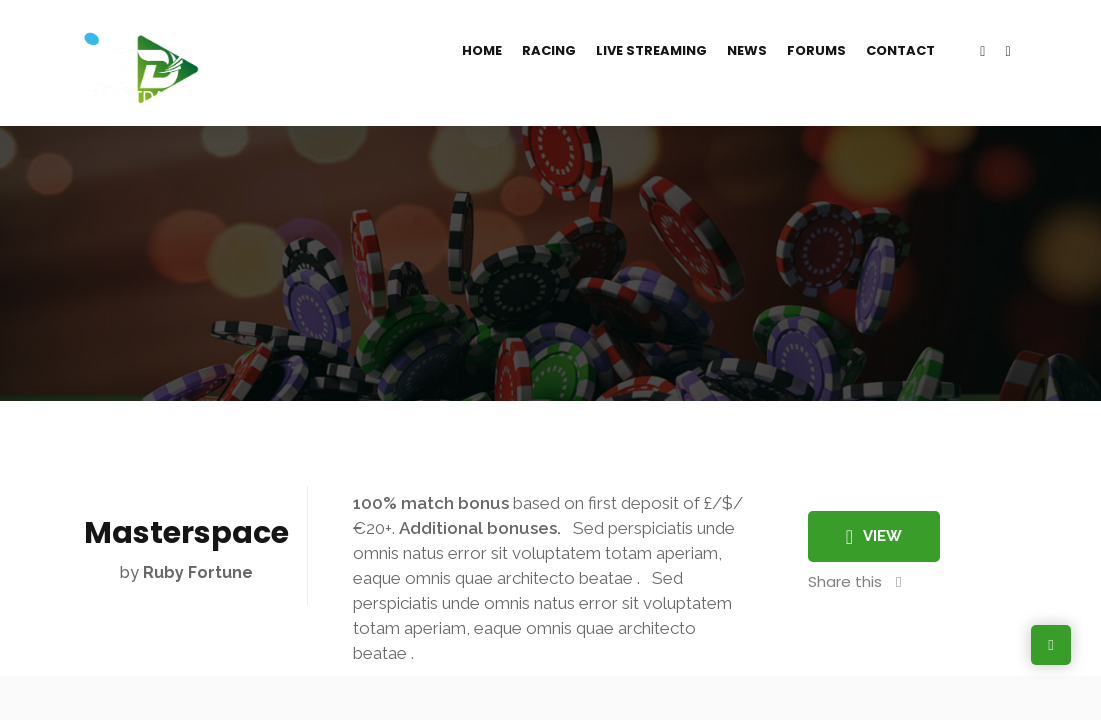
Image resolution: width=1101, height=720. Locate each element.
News (747, 50)
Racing (549, 50)
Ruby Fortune (198, 572)
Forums (816, 50)
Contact (900, 50)
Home (482, 50)
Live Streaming (651, 50)
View (874, 537)
